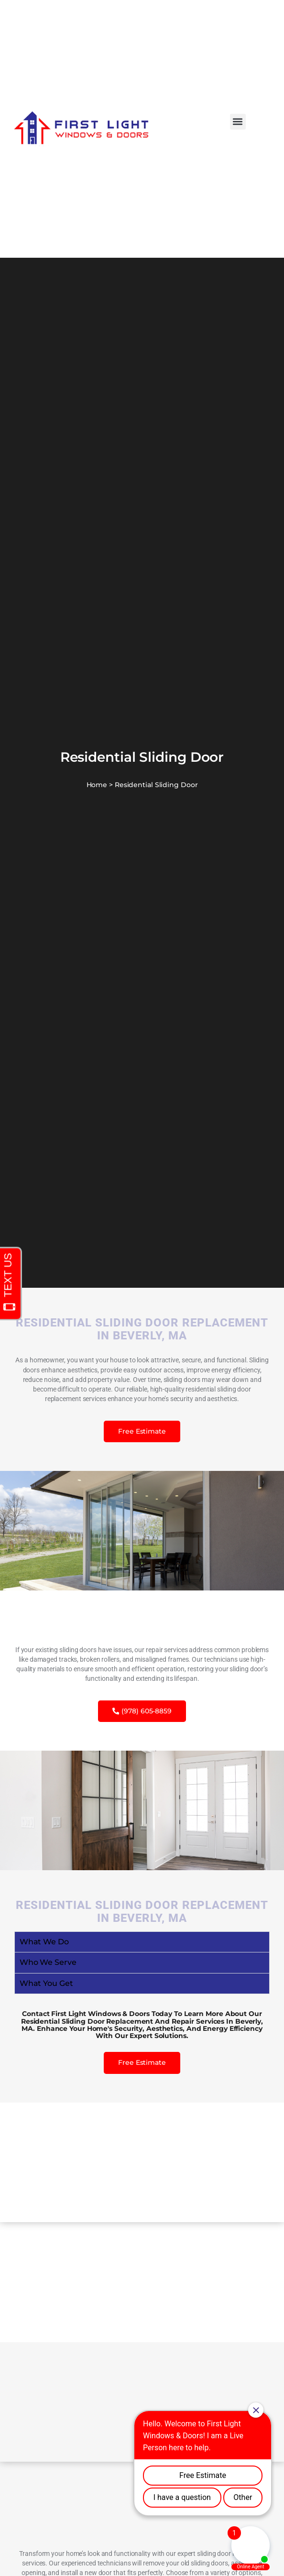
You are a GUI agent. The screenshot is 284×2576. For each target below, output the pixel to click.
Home (97, 784)
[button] (238, 122)
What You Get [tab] (46, 1983)
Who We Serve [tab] (48, 1962)
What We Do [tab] (44, 1941)
